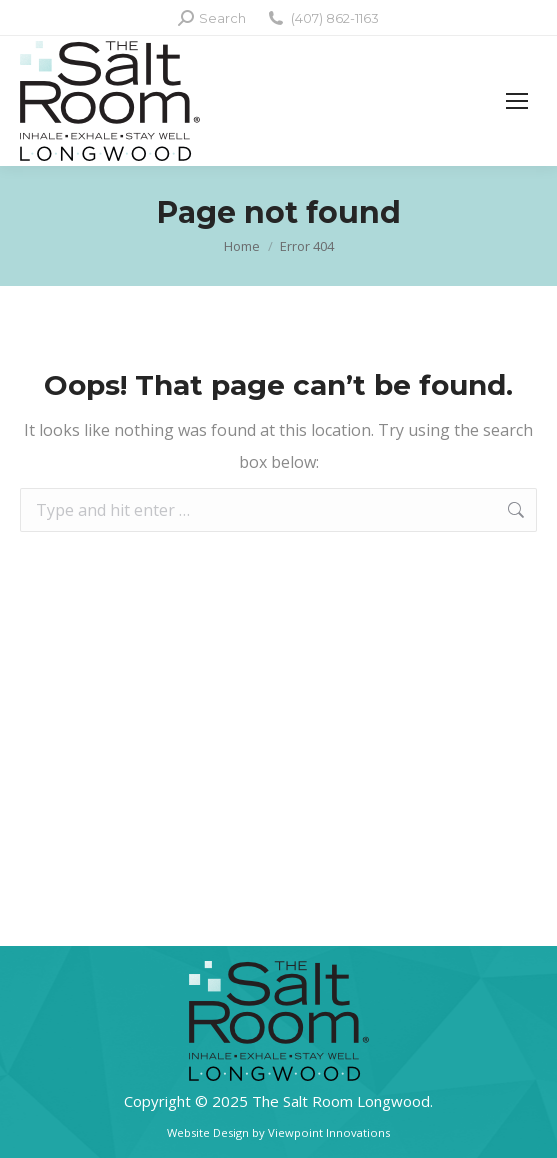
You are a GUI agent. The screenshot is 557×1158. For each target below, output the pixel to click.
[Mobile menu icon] (517, 101)
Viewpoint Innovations (329, 1132)
